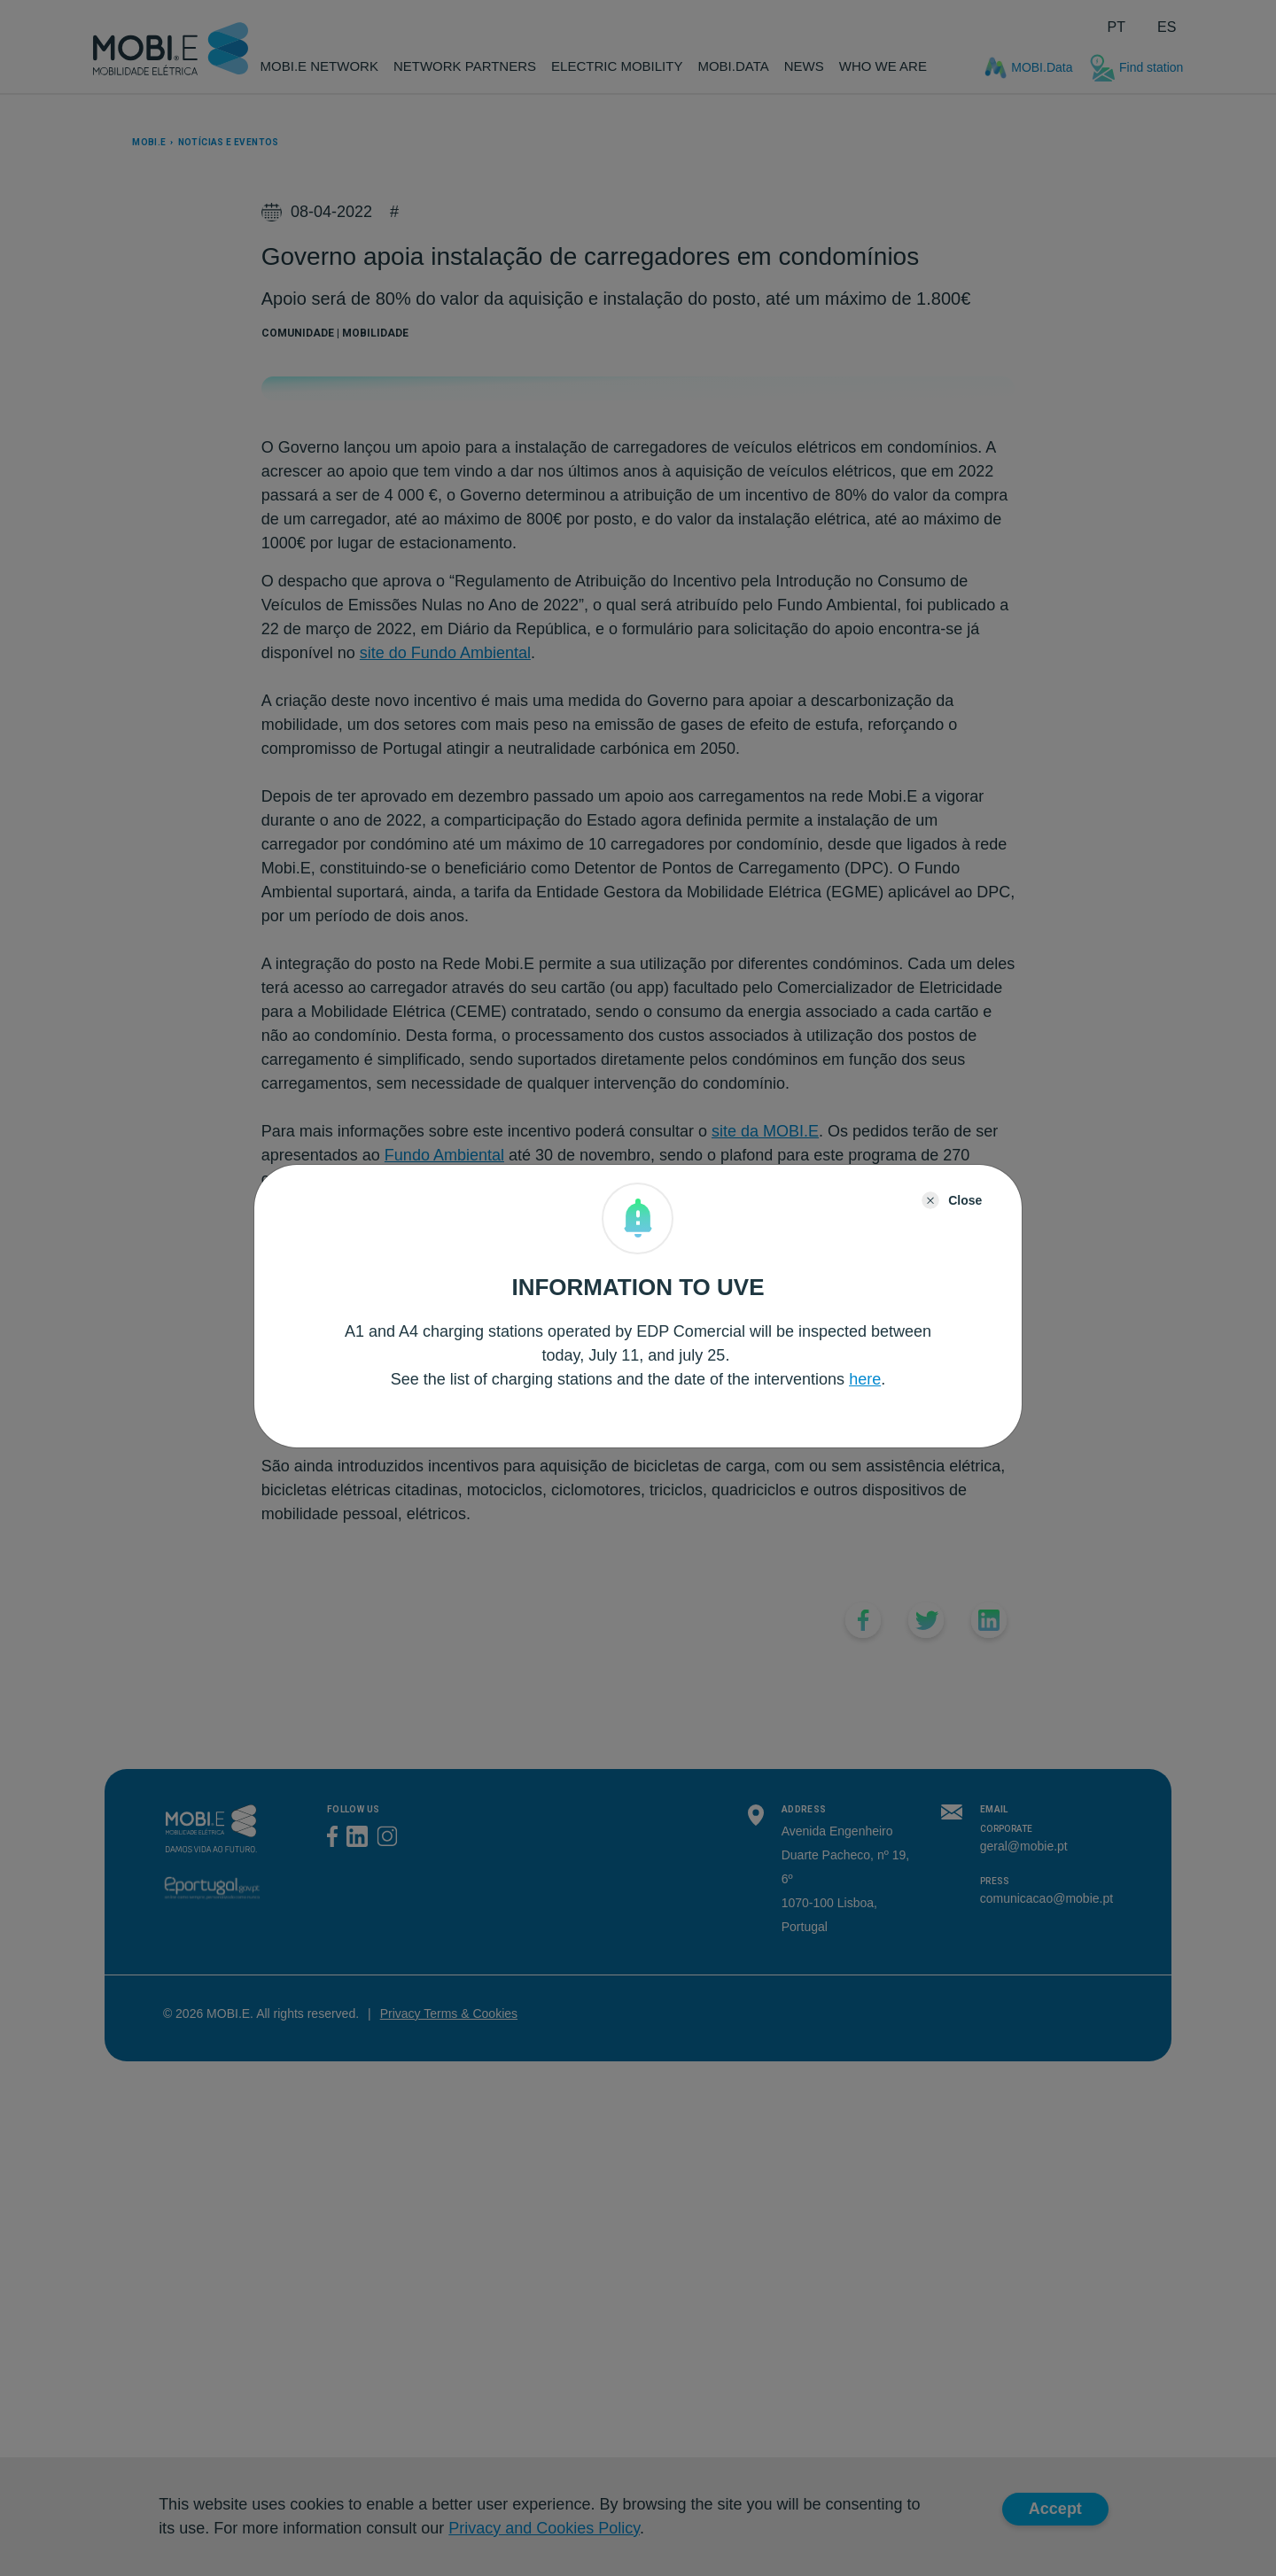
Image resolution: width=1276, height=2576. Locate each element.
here (865, 1379)
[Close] (952, 1200)
